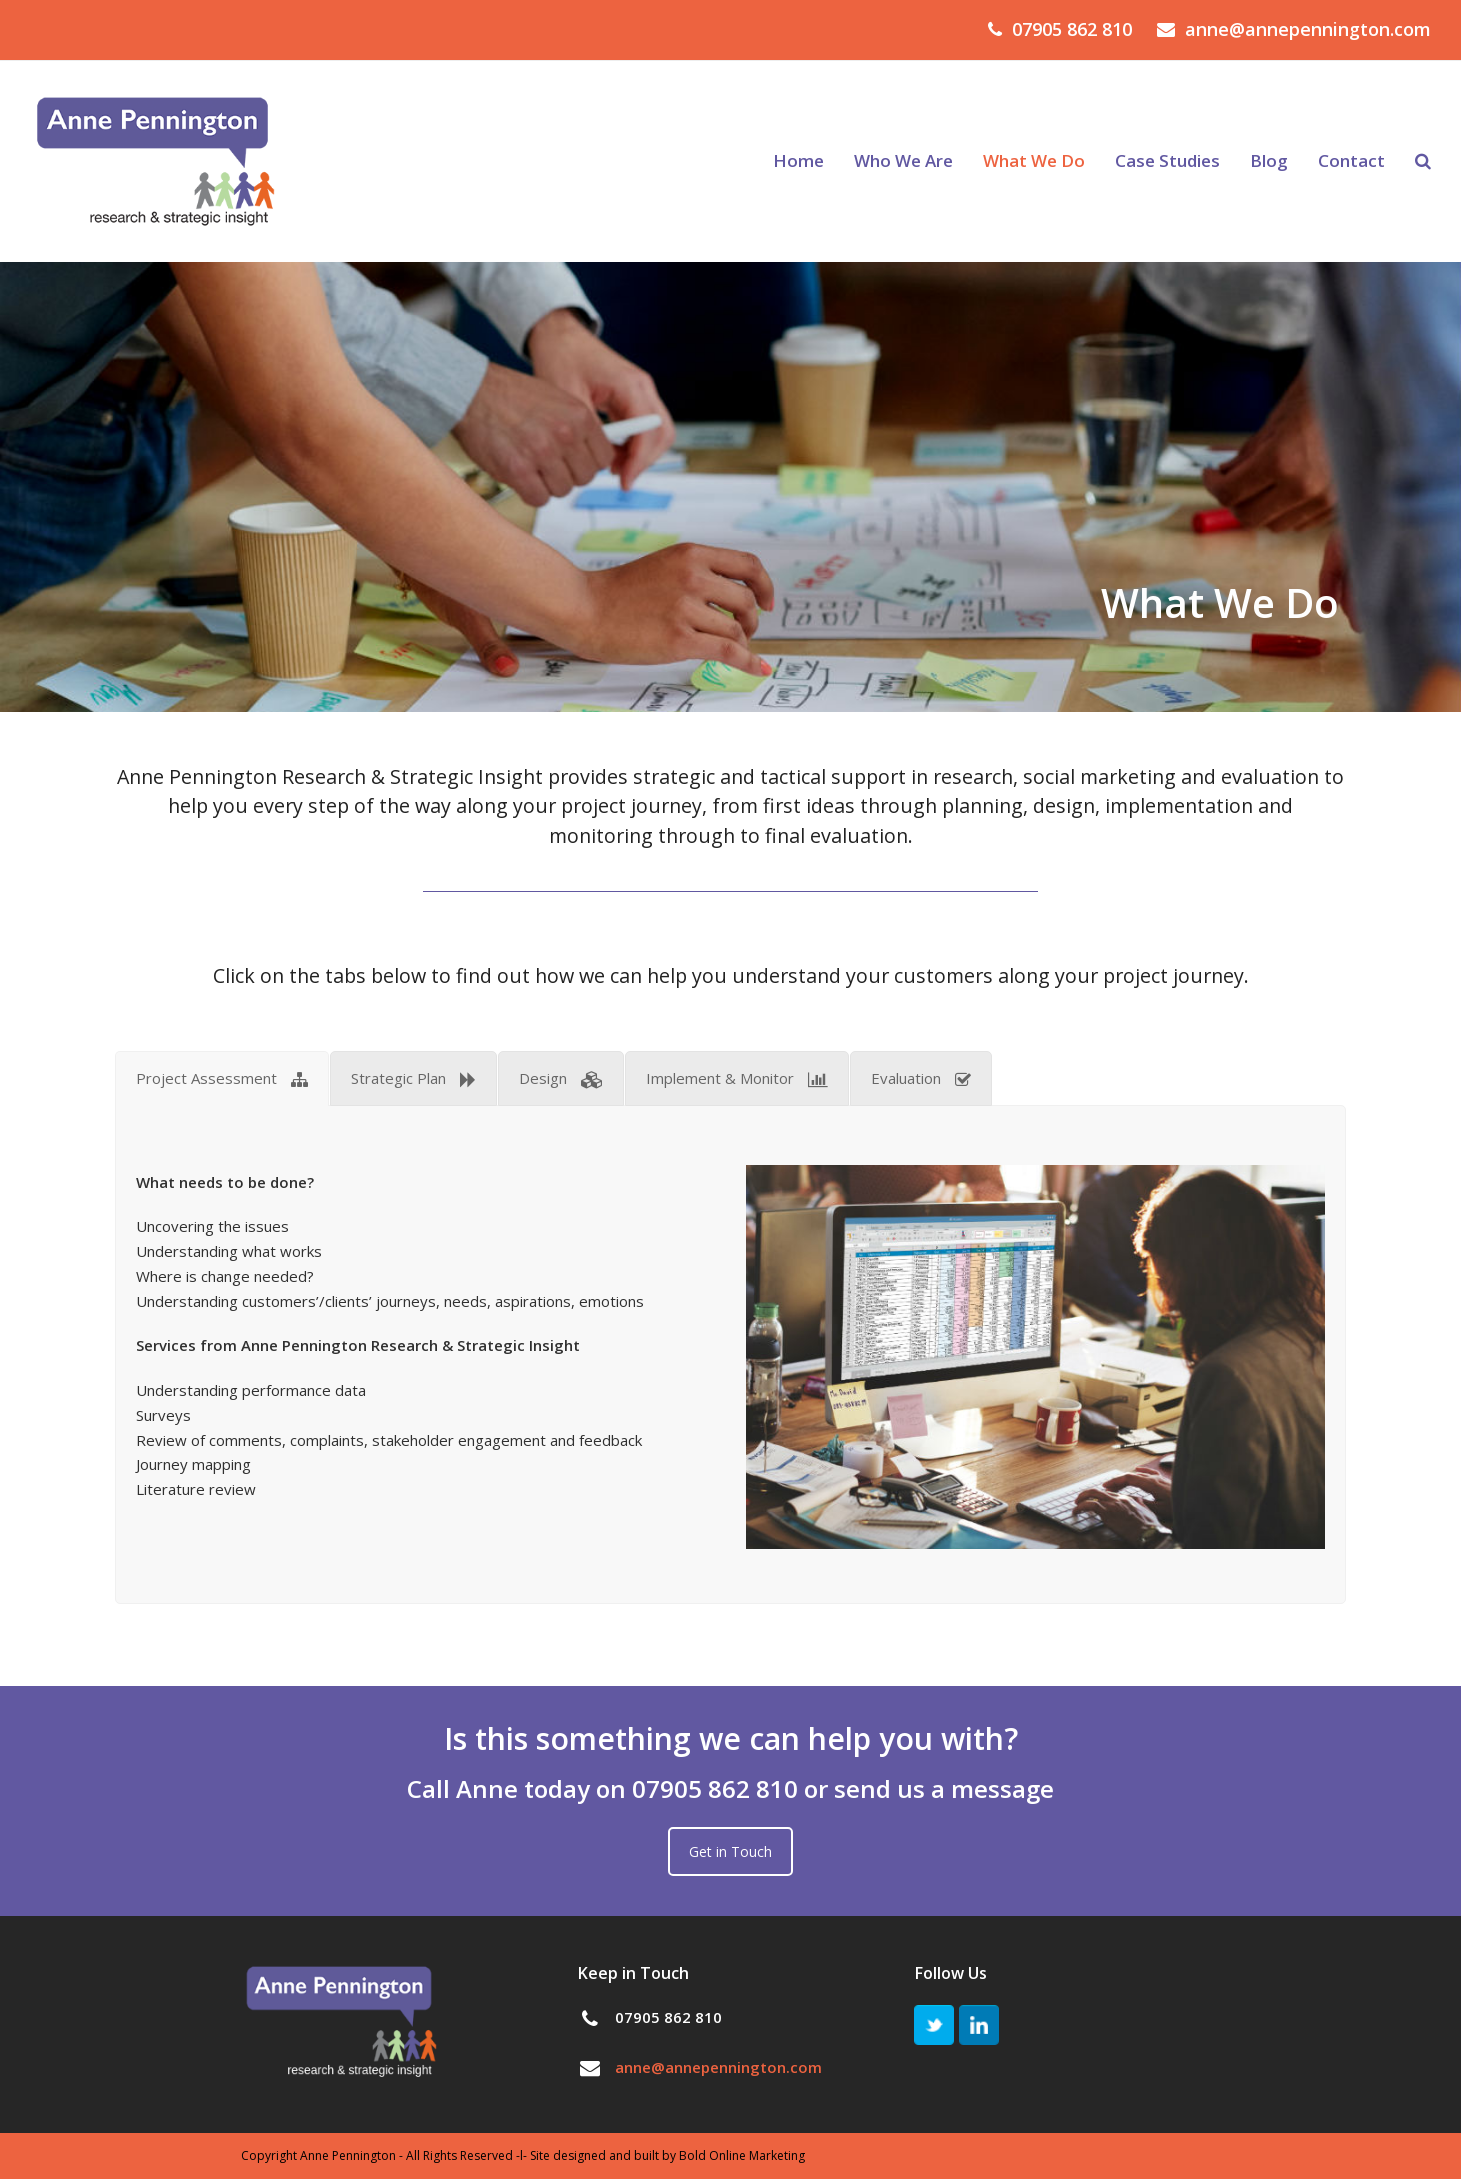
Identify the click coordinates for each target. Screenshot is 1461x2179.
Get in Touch (730, 1851)
